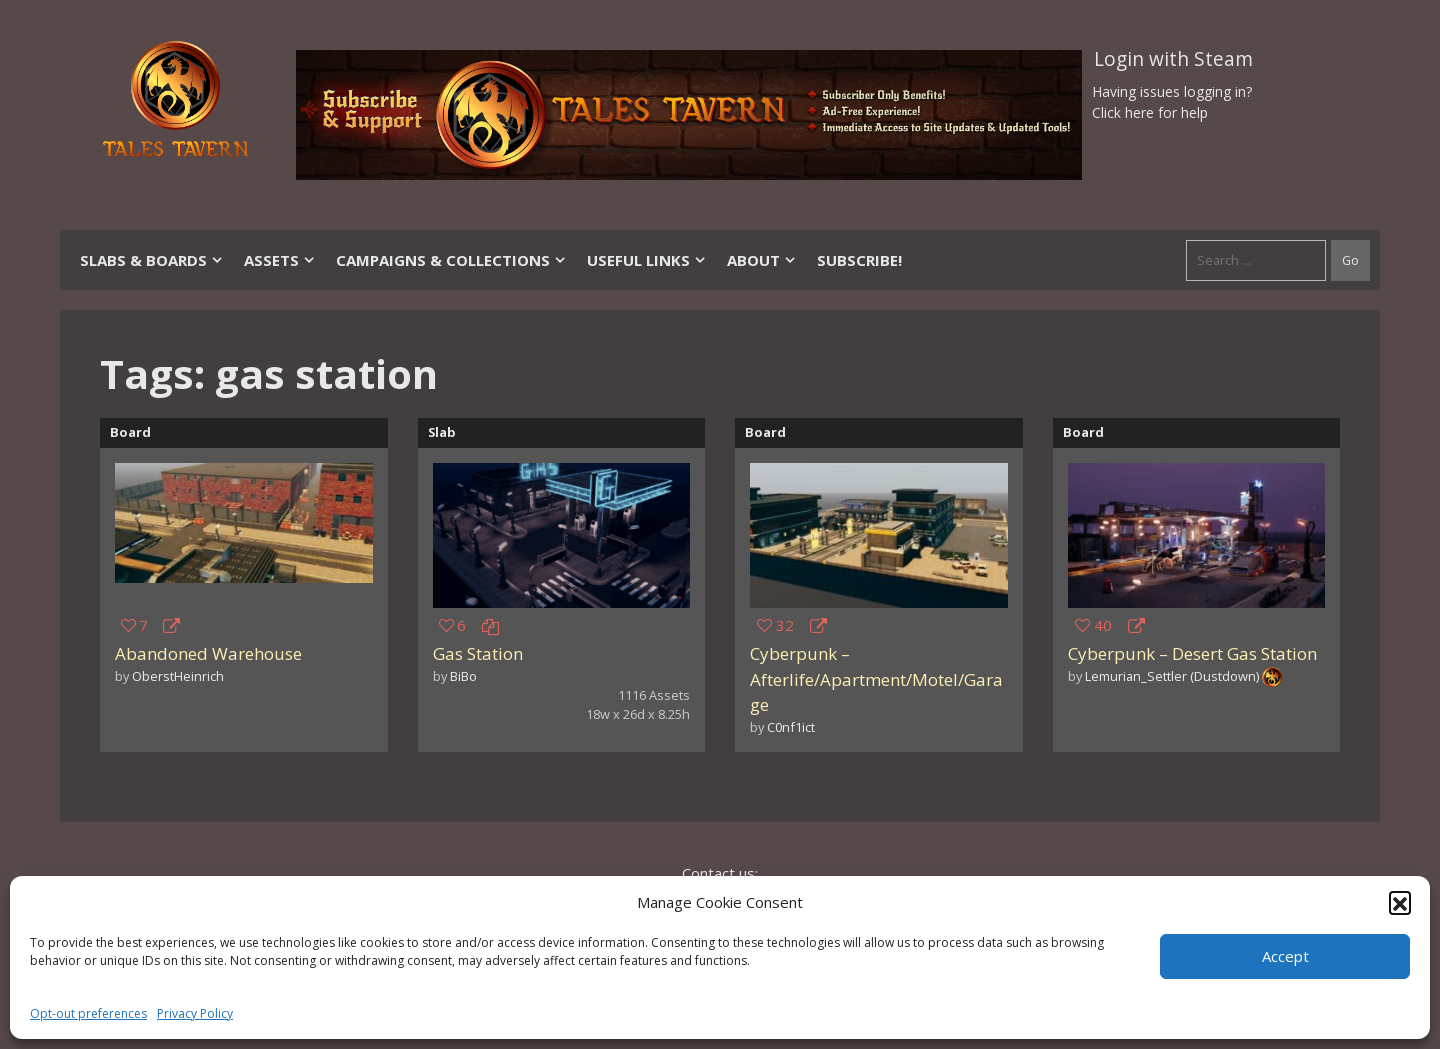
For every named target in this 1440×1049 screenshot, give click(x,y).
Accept (1285, 956)
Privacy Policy (195, 1013)
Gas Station (478, 653)
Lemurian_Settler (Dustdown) (1172, 676)
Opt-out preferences (88, 1013)
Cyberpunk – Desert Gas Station (1192, 653)
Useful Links (647, 260)
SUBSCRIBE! (859, 260)
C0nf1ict (791, 727)
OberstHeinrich (178, 676)
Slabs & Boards (152, 260)
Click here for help (1150, 112)
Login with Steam (1173, 59)
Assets (280, 260)
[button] (1400, 902)
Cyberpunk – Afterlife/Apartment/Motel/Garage (876, 679)
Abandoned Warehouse (208, 653)
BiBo (463, 676)
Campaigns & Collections (451, 260)
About (762, 260)
